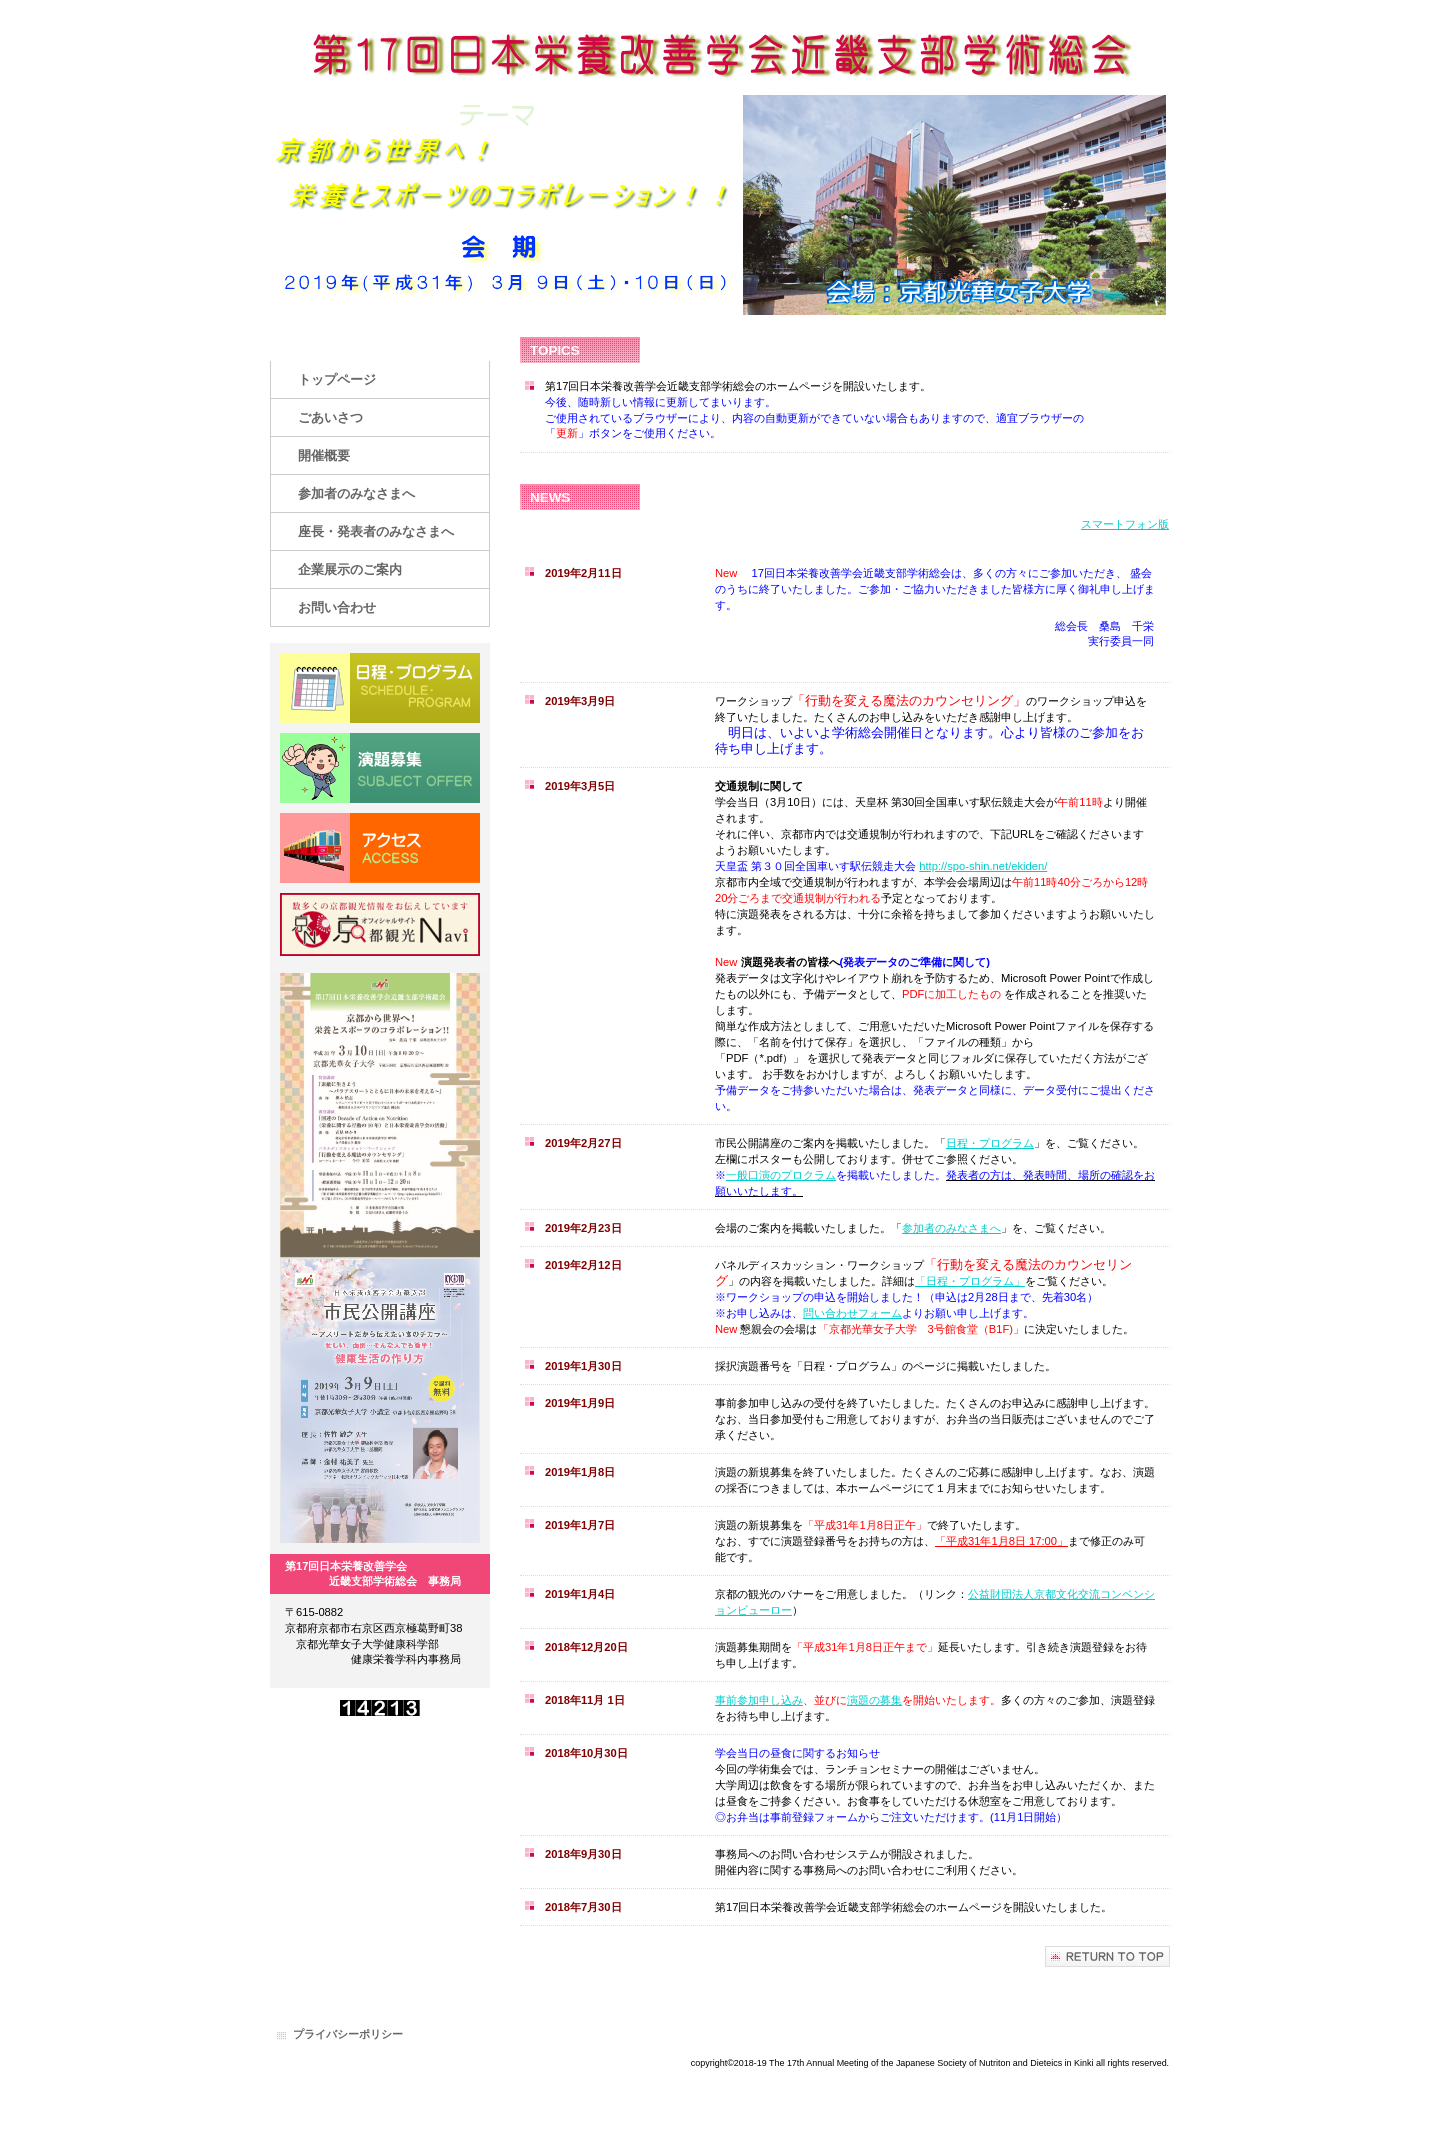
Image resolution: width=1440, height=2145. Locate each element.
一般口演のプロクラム (781, 1175)
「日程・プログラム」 (970, 1281)
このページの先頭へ (1107, 1956)
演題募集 (380, 768)
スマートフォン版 (1125, 524)
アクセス (380, 848)
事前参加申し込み (759, 1700)
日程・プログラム (990, 1143)
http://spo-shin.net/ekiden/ (983, 866)
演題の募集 (874, 1700)
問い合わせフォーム (852, 1313)
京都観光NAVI (380, 928)
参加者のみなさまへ (951, 1228)
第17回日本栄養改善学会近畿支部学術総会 (720, 57)
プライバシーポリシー (348, 2034)
